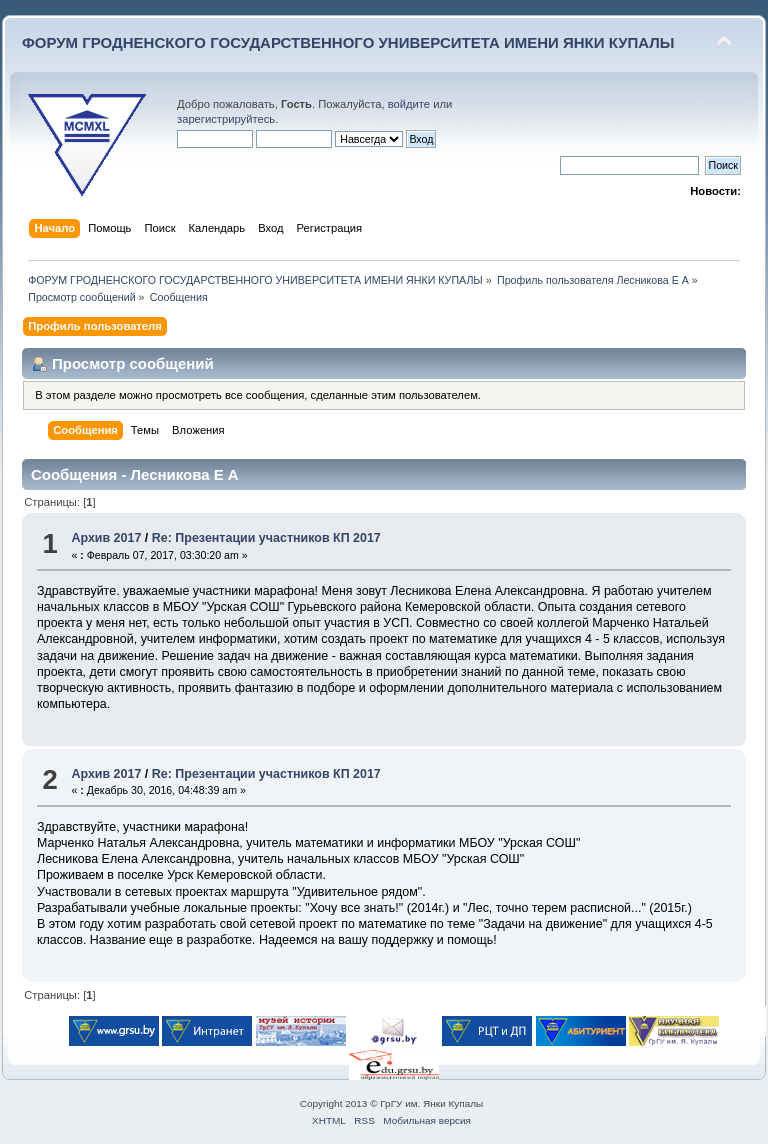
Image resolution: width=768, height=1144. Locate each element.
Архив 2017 (106, 538)
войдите (409, 104)
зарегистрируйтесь (226, 119)
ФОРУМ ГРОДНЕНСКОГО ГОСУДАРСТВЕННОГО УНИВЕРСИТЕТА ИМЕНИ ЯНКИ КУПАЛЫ (348, 42)
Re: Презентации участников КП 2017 (266, 538)
